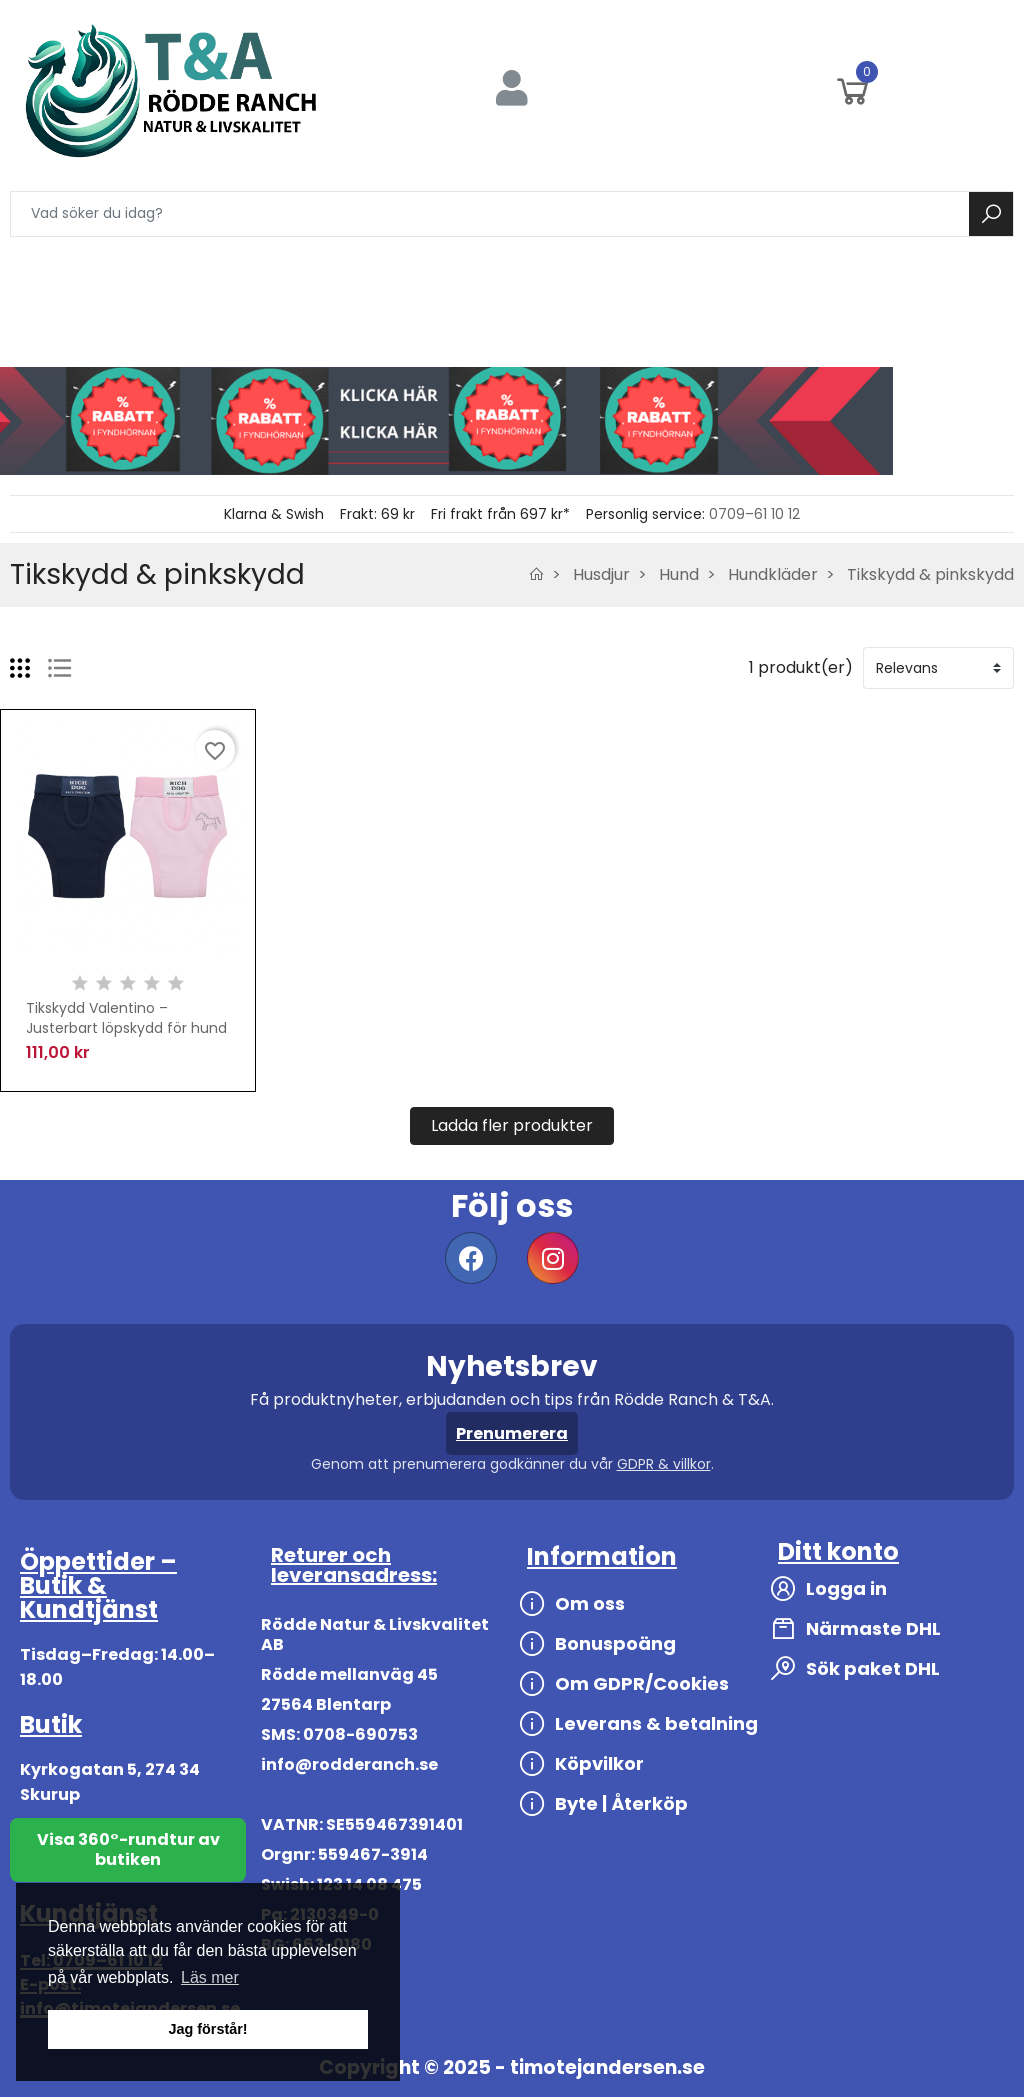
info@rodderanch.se (349, 1764)
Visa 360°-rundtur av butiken (128, 1849)
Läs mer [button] (210, 1977)
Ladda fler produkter (512, 1125)
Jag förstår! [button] (207, 2029)
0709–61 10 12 (754, 514)
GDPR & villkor (664, 1464)
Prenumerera (512, 1433)
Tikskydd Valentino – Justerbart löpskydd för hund (126, 1018)
